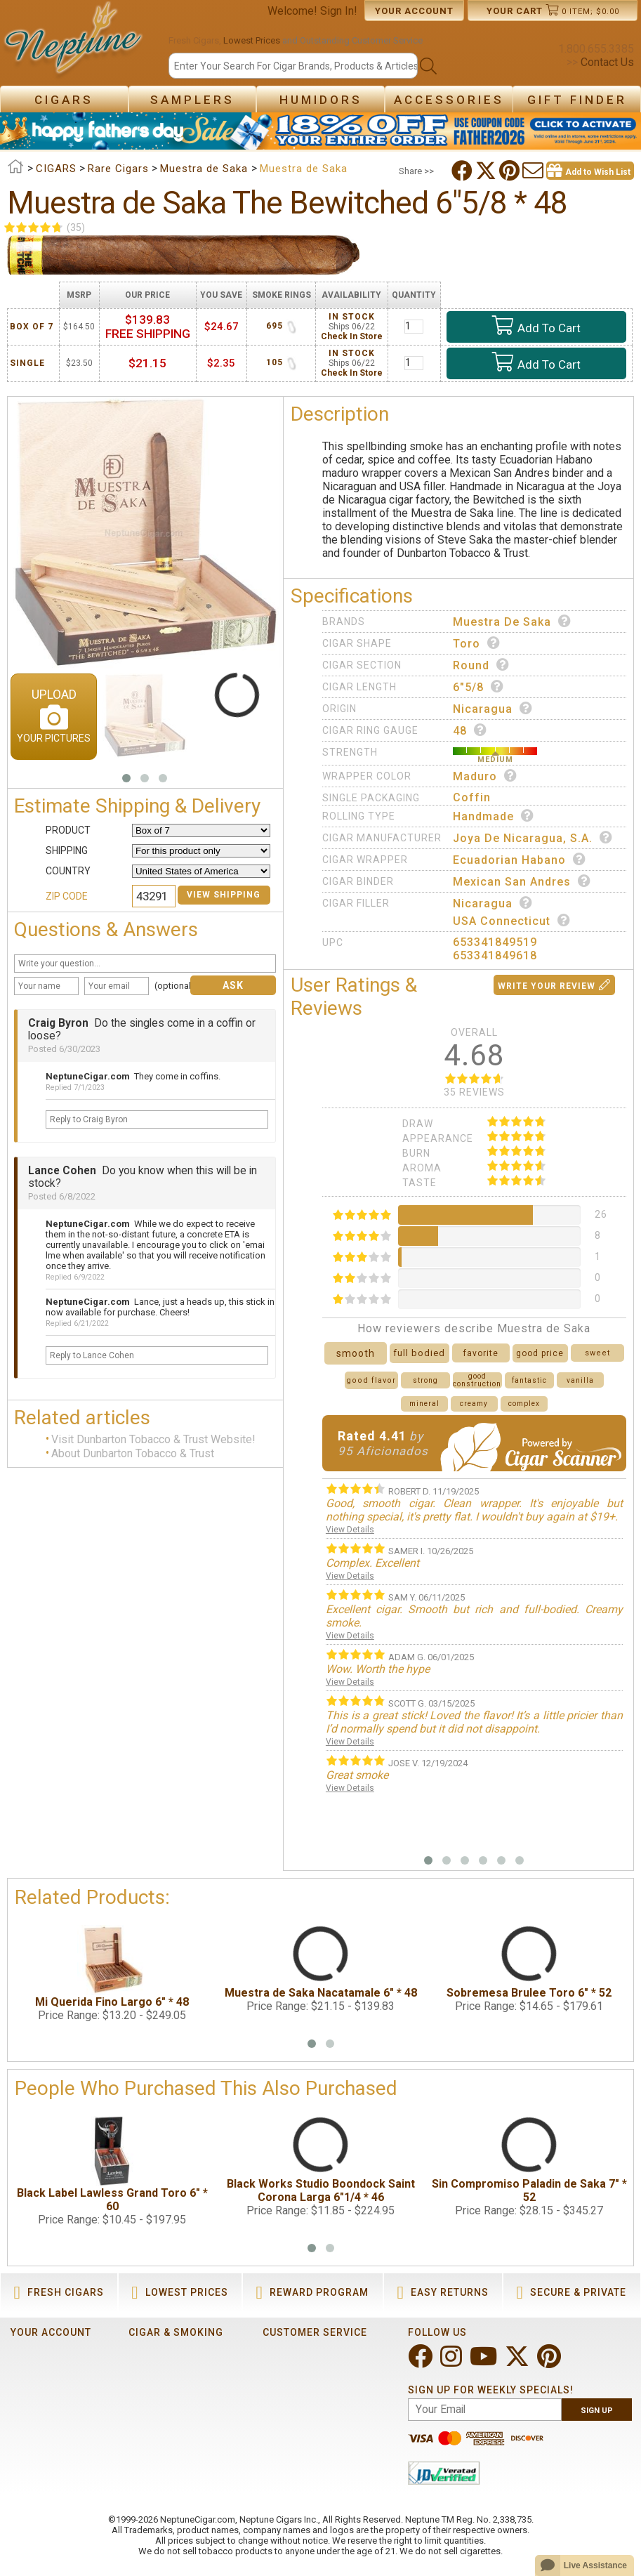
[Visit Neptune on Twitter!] (518, 2362)
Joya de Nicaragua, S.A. (533, 838)
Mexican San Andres (522, 881)
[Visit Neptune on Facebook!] (421, 2362)
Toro (477, 643)
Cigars (63, 100)
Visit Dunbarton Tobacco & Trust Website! (153, 1439)
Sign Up (597, 2410)
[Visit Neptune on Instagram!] (452, 2362)
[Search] (293, 66)
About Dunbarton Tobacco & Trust (132, 1453)
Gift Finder (577, 100)
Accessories (449, 100)
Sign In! (338, 11)
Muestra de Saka (512, 622)
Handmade (493, 816)
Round (481, 665)
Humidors (320, 100)
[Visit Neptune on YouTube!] (485, 2362)
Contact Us (606, 62)
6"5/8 (478, 687)
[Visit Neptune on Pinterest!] (550, 2362)
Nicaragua (493, 709)
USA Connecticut (512, 921)
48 (470, 730)
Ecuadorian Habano (519, 860)
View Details (350, 1530)
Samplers (192, 100)
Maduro (485, 776)
